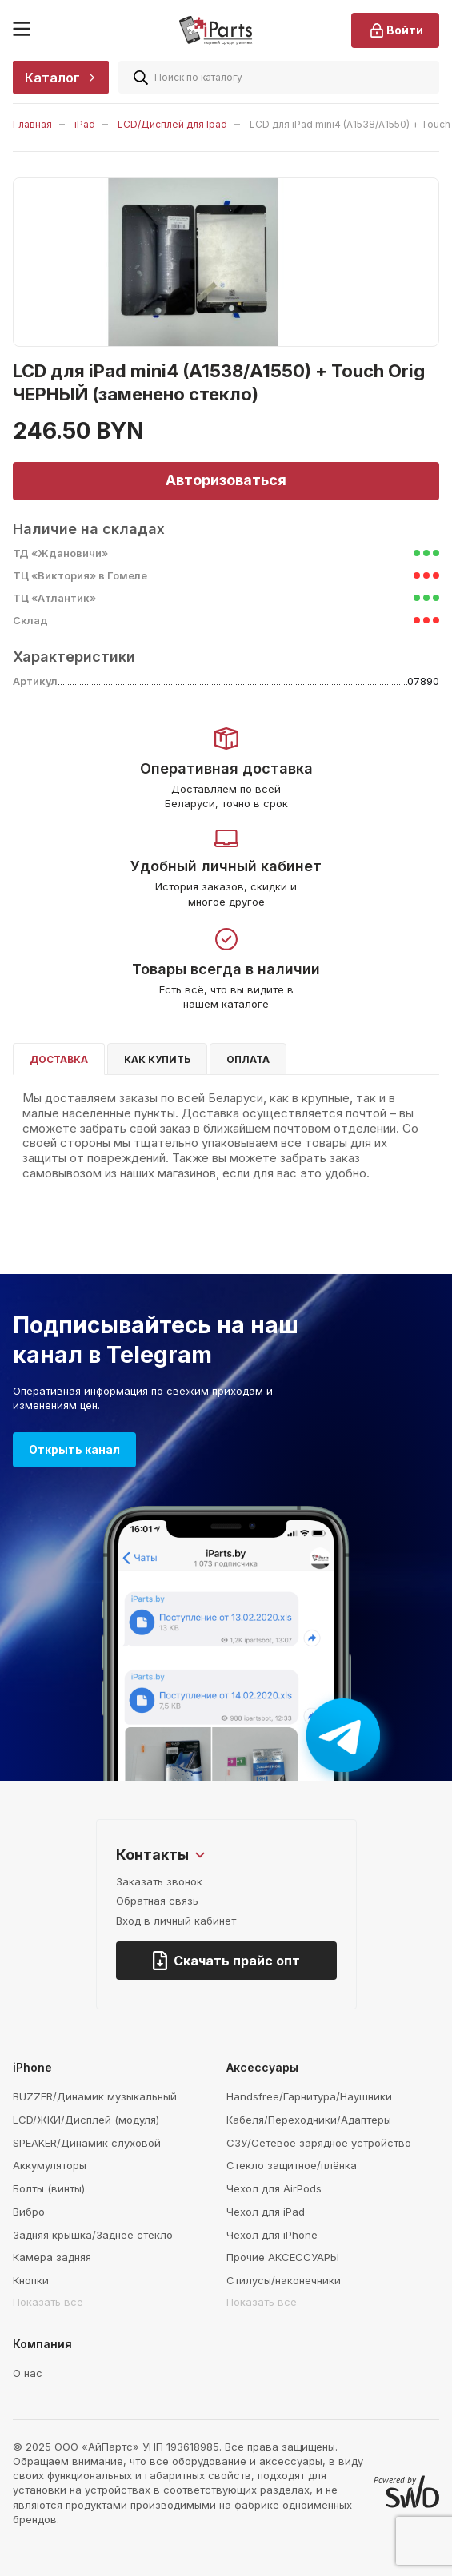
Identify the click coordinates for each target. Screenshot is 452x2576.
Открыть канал (74, 1449)
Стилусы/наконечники (283, 2280)
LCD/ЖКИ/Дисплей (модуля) (86, 2119)
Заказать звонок (159, 1881)
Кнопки (31, 2280)
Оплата (248, 1059)
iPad (84, 124)
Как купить (157, 1059)
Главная (32, 124)
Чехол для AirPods (274, 2188)
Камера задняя (52, 2257)
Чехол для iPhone (272, 2234)
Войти (395, 30)
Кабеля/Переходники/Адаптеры (308, 2119)
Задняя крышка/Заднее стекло (93, 2234)
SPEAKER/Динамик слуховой (87, 2142)
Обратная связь (157, 1900)
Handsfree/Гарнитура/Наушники (309, 2096)
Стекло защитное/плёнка (291, 2165)
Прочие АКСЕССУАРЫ (282, 2257)
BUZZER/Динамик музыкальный (95, 2096)
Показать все (48, 2301)
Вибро (29, 2211)
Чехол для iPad (265, 2211)
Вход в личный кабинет (176, 1920)
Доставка (59, 1059)
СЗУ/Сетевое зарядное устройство (318, 2142)
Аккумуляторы (49, 2165)
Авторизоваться (226, 480)
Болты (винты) (49, 2188)
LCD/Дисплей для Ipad (172, 124)
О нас (27, 2373)
